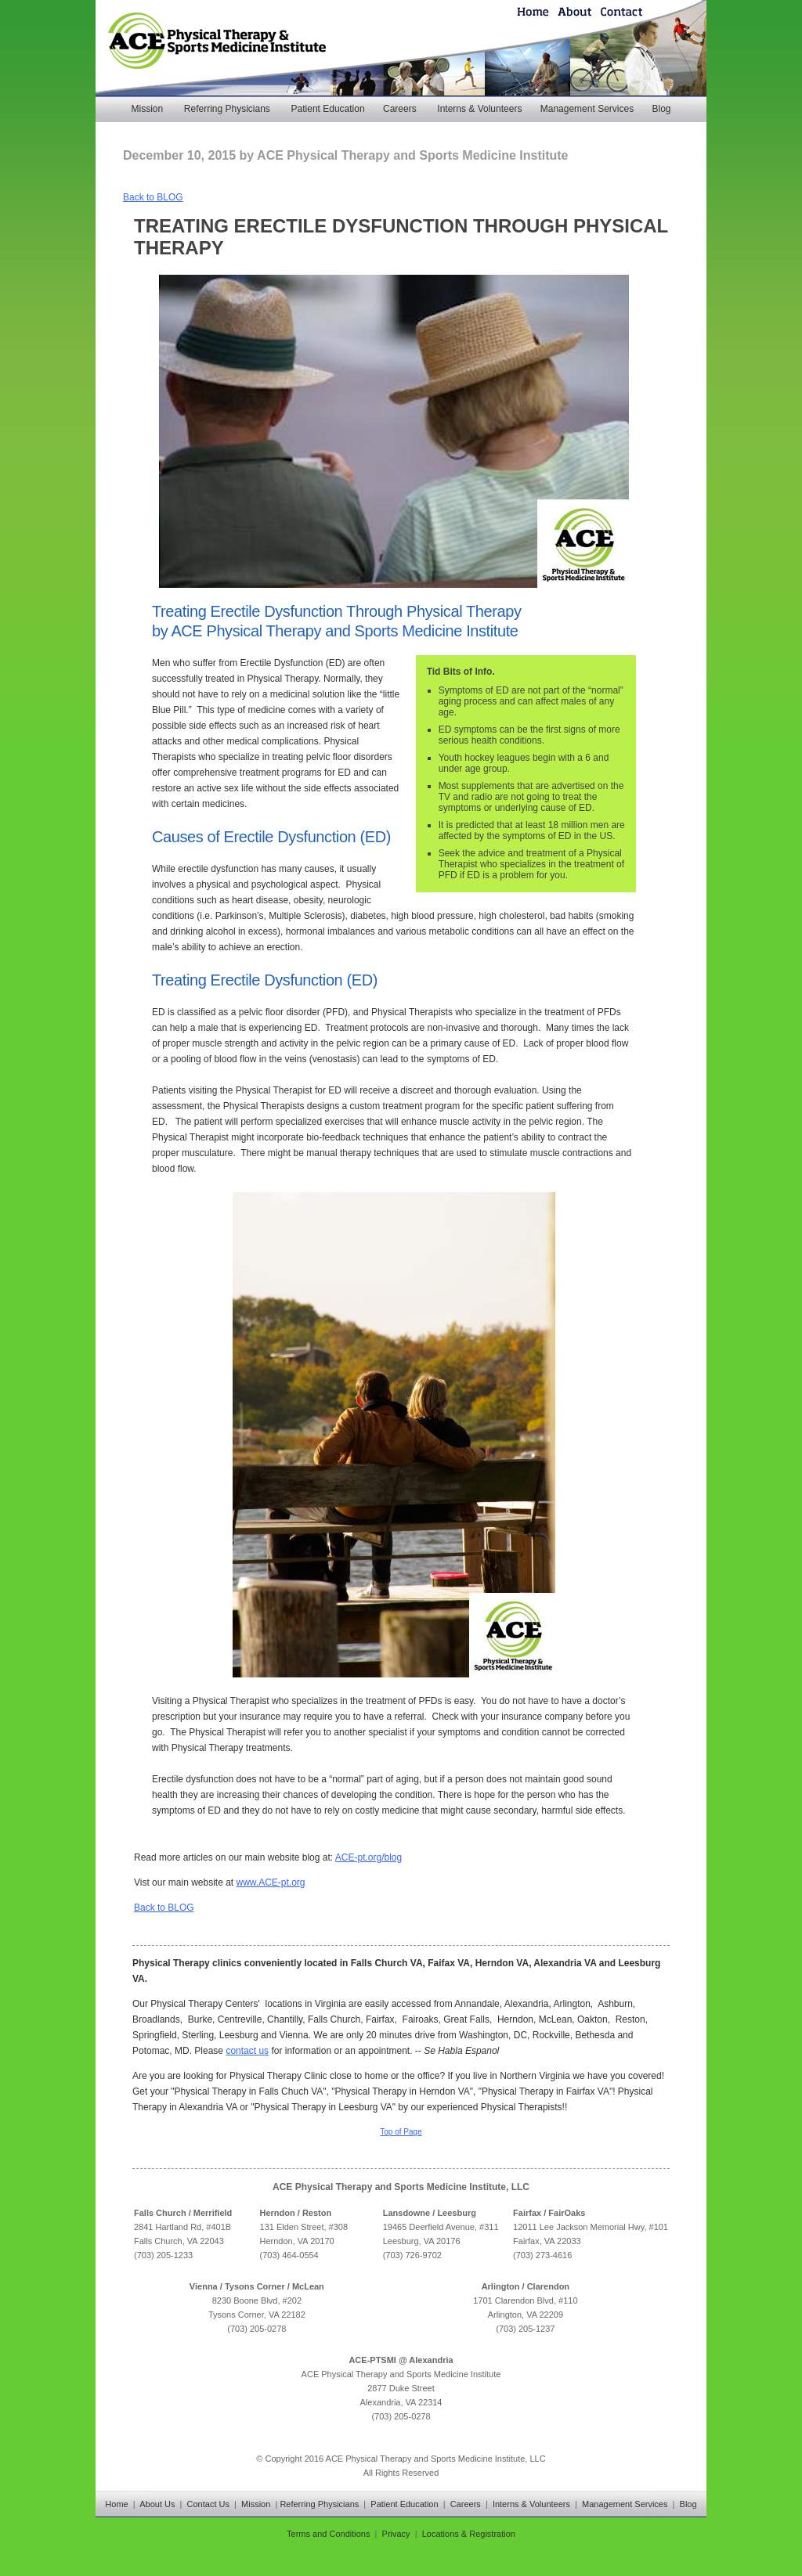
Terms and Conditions (328, 2533)
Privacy (396, 2533)
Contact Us (208, 2504)
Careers (400, 108)
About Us (157, 2504)
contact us (247, 2050)
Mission (147, 108)
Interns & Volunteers (479, 108)
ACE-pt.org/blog (368, 1857)
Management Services (587, 108)
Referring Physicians (227, 108)
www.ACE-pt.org (271, 1882)
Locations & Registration (468, 2533)
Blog (661, 108)
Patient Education (328, 108)
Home (116, 2504)
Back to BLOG (153, 197)
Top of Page (400, 2131)
